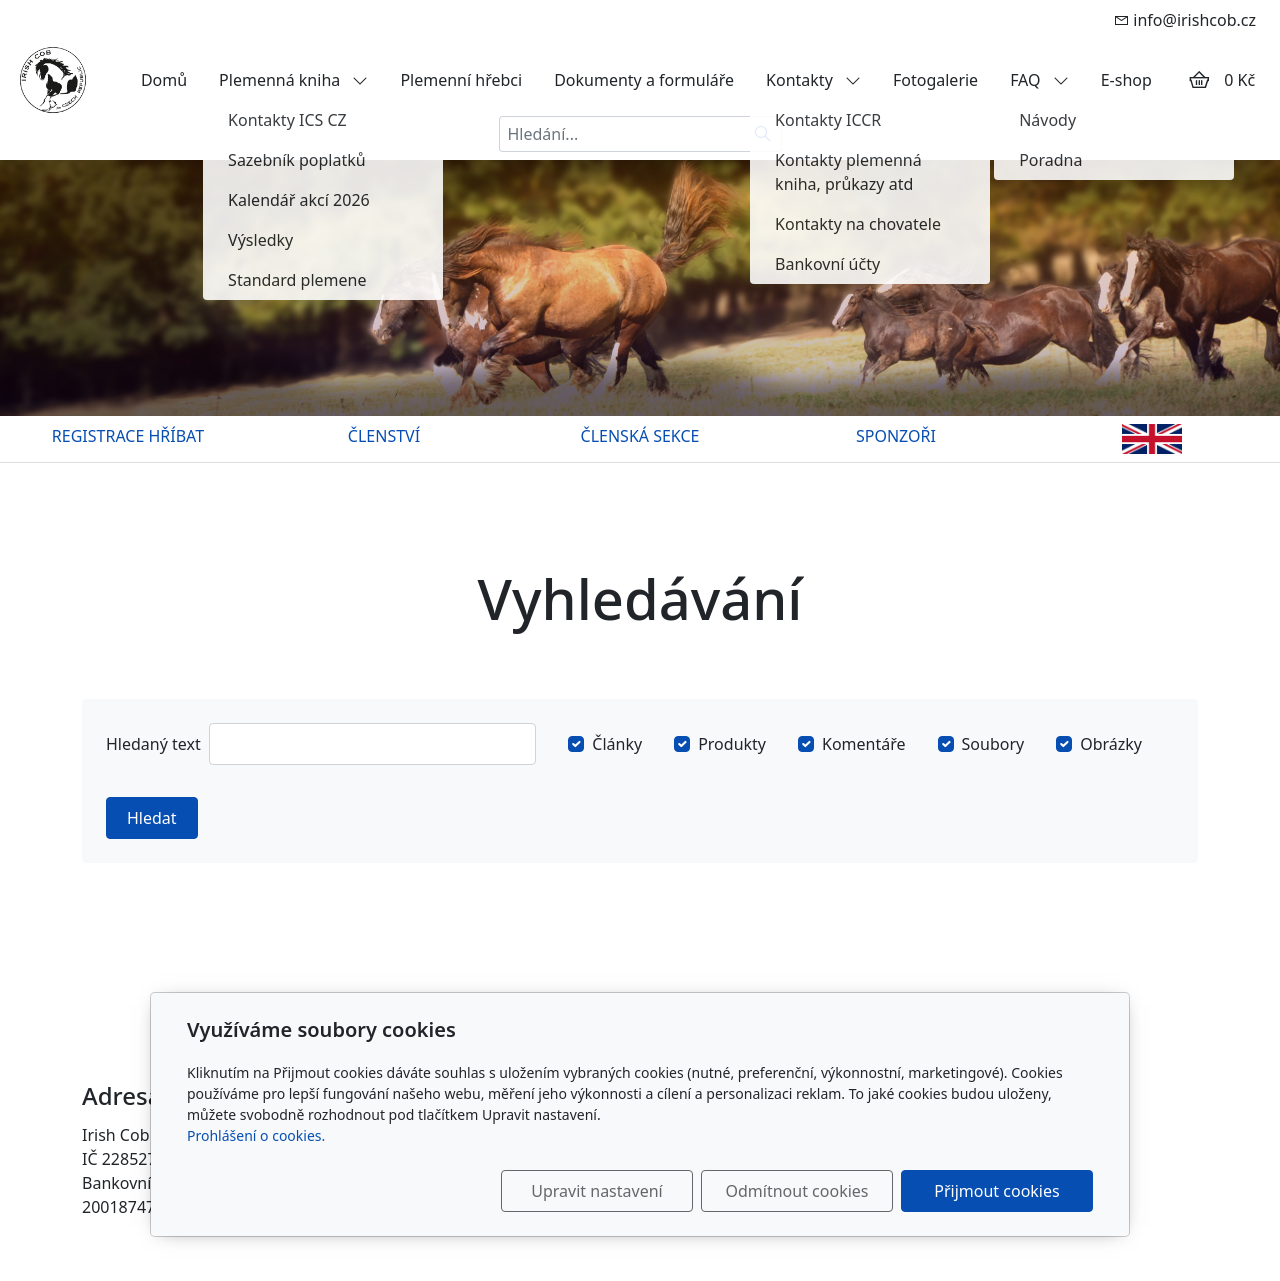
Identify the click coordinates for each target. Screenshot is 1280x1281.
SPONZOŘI (896, 436)
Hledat (152, 818)
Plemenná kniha (293, 80)
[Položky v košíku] (1199, 80)
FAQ (1039, 80)
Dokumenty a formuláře (644, 80)
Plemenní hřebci (461, 80)
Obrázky (1111, 744)
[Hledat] (763, 134)
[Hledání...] (622, 134)
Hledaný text (153, 744)
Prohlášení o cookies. (256, 1135)
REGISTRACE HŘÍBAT (128, 436)
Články (617, 744)
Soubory (993, 744)
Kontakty (813, 80)
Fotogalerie (935, 80)
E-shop (1126, 80)
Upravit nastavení (596, 1191)
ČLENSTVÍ (384, 436)
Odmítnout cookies (797, 1191)
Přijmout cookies (996, 1191)
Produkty (732, 744)
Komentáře (864, 744)
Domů (164, 80)
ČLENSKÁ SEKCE (640, 436)
